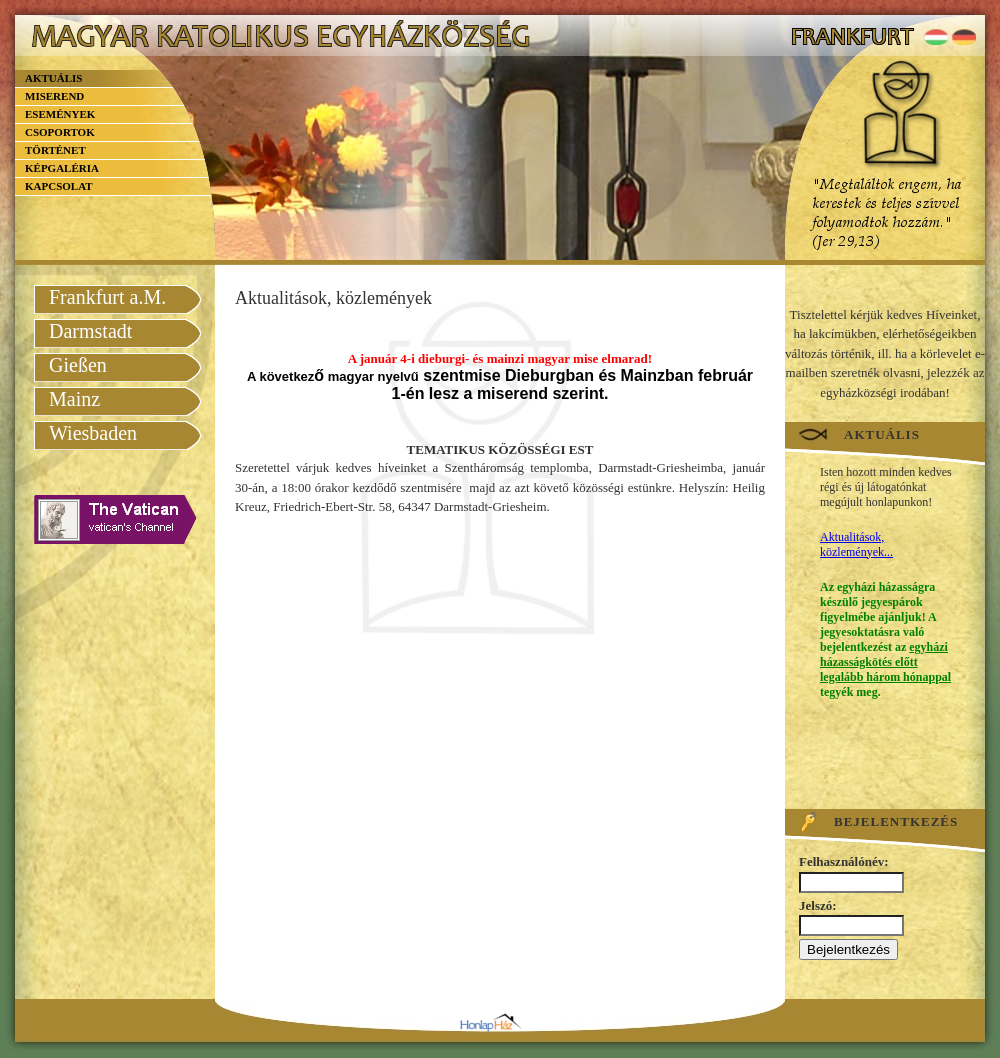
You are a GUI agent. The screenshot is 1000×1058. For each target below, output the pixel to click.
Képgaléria (62, 168)
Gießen (78, 365)
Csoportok (60, 132)
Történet (55, 150)
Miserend (54, 96)
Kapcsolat (59, 186)
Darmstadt (90, 331)
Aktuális (53, 78)
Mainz (74, 399)
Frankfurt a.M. (107, 297)
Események (60, 114)
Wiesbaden (93, 433)
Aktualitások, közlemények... (856, 544)
